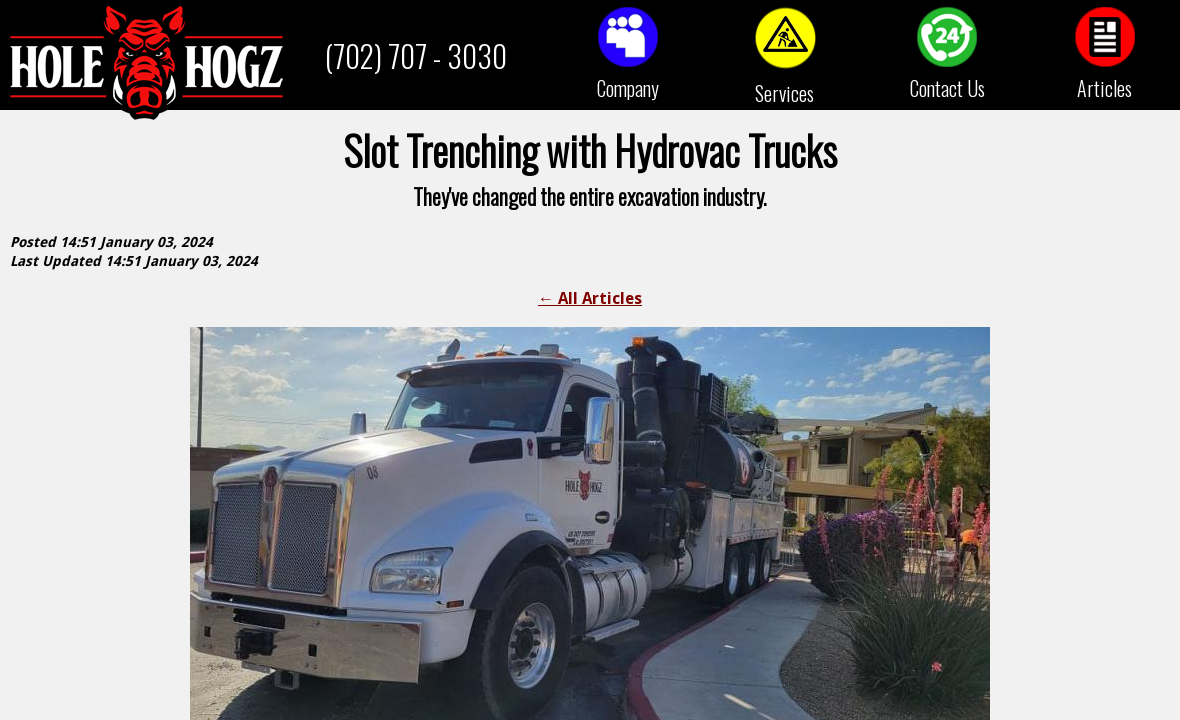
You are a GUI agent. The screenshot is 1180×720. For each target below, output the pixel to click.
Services (784, 93)
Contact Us (947, 88)
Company (628, 88)
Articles (1104, 88)
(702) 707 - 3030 (416, 55)
